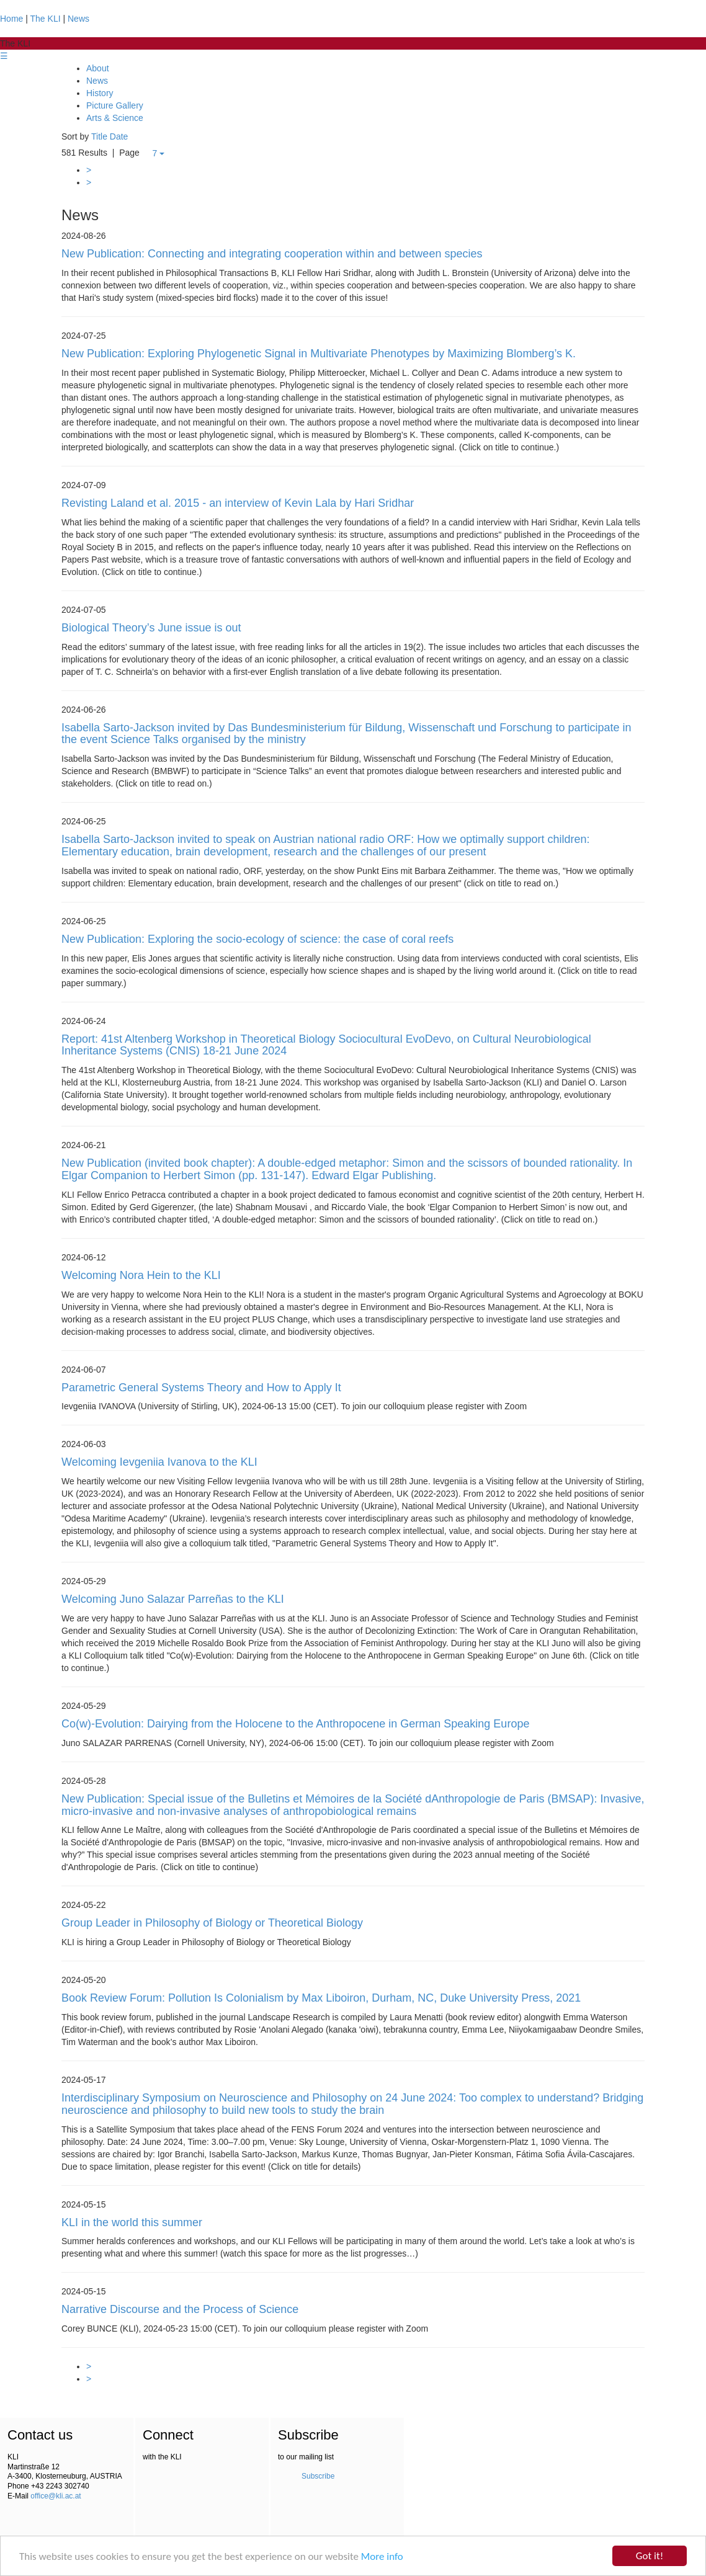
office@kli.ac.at (55, 2496)
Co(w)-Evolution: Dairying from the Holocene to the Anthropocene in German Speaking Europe (295, 1724)
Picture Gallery (114, 105)
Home (11, 19)
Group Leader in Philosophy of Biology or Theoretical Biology (212, 1923)
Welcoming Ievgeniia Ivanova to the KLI (159, 1462)
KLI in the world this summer (131, 2222)
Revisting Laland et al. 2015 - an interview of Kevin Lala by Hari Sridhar (237, 503)
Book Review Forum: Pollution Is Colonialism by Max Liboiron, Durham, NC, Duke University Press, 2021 (321, 1998)
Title (99, 136)
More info (382, 2557)
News (78, 19)
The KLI (45, 19)
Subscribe (318, 2476)
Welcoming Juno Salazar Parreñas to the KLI (172, 1599)
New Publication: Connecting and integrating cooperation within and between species (271, 253)
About (97, 68)
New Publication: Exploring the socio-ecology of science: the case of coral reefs (257, 939)
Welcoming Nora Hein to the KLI (141, 1275)
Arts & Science (114, 118)
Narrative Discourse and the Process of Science (179, 2309)
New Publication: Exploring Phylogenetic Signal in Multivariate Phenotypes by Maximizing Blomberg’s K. (318, 353)
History (100, 93)
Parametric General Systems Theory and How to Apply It (201, 1387)
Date (119, 136)
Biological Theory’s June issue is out (151, 628)
